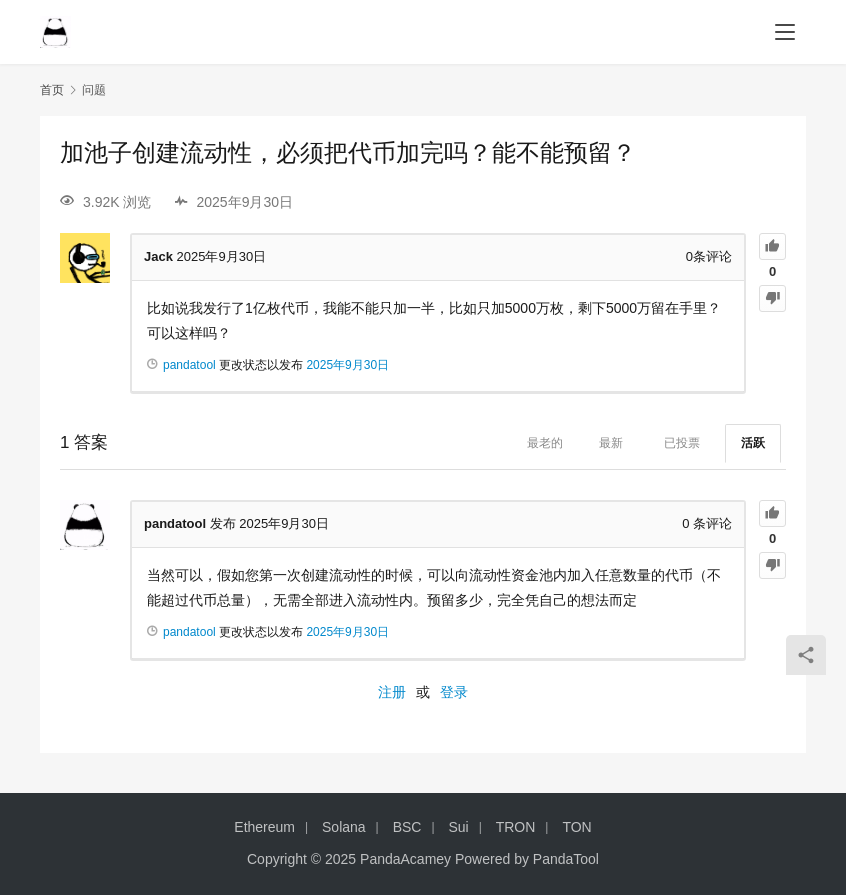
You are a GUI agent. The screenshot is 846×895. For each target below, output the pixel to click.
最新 (611, 443)
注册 (392, 692)
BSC (407, 827)
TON (576, 827)
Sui (458, 827)
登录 (454, 692)
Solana (344, 827)
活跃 (753, 443)
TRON (516, 827)
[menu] (785, 32)
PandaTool (566, 859)
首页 (52, 90)
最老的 (545, 443)
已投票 (682, 443)
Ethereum (264, 827)
